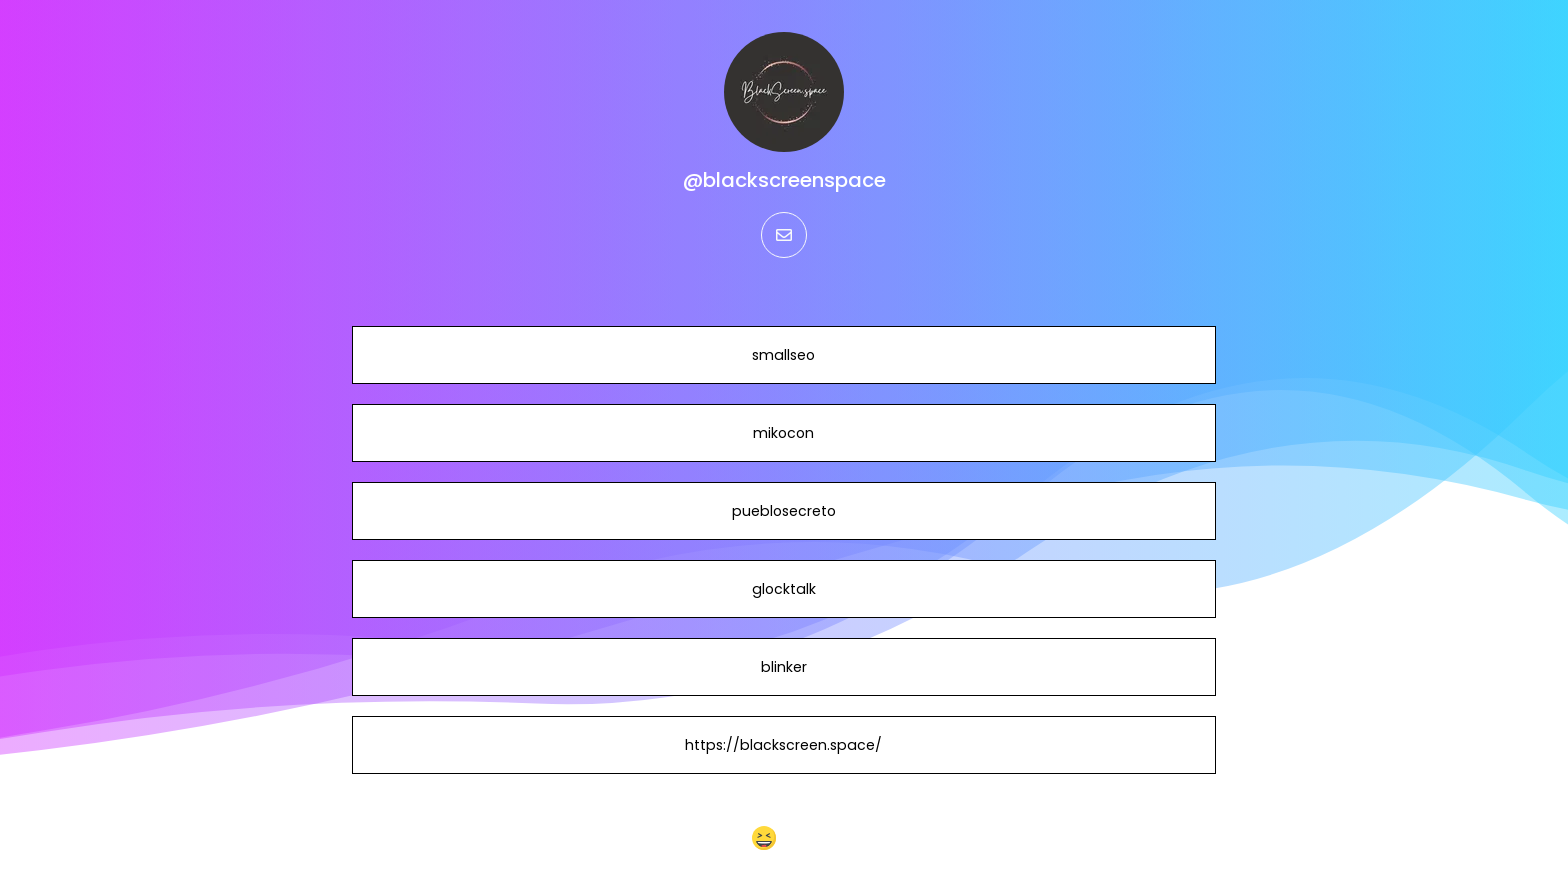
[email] (784, 235)
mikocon (783, 433)
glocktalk (784, 589)
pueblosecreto (784, 511)
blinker (784, 667)
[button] (784, 838)
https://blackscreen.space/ (783, 745)
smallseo (783, 355)
